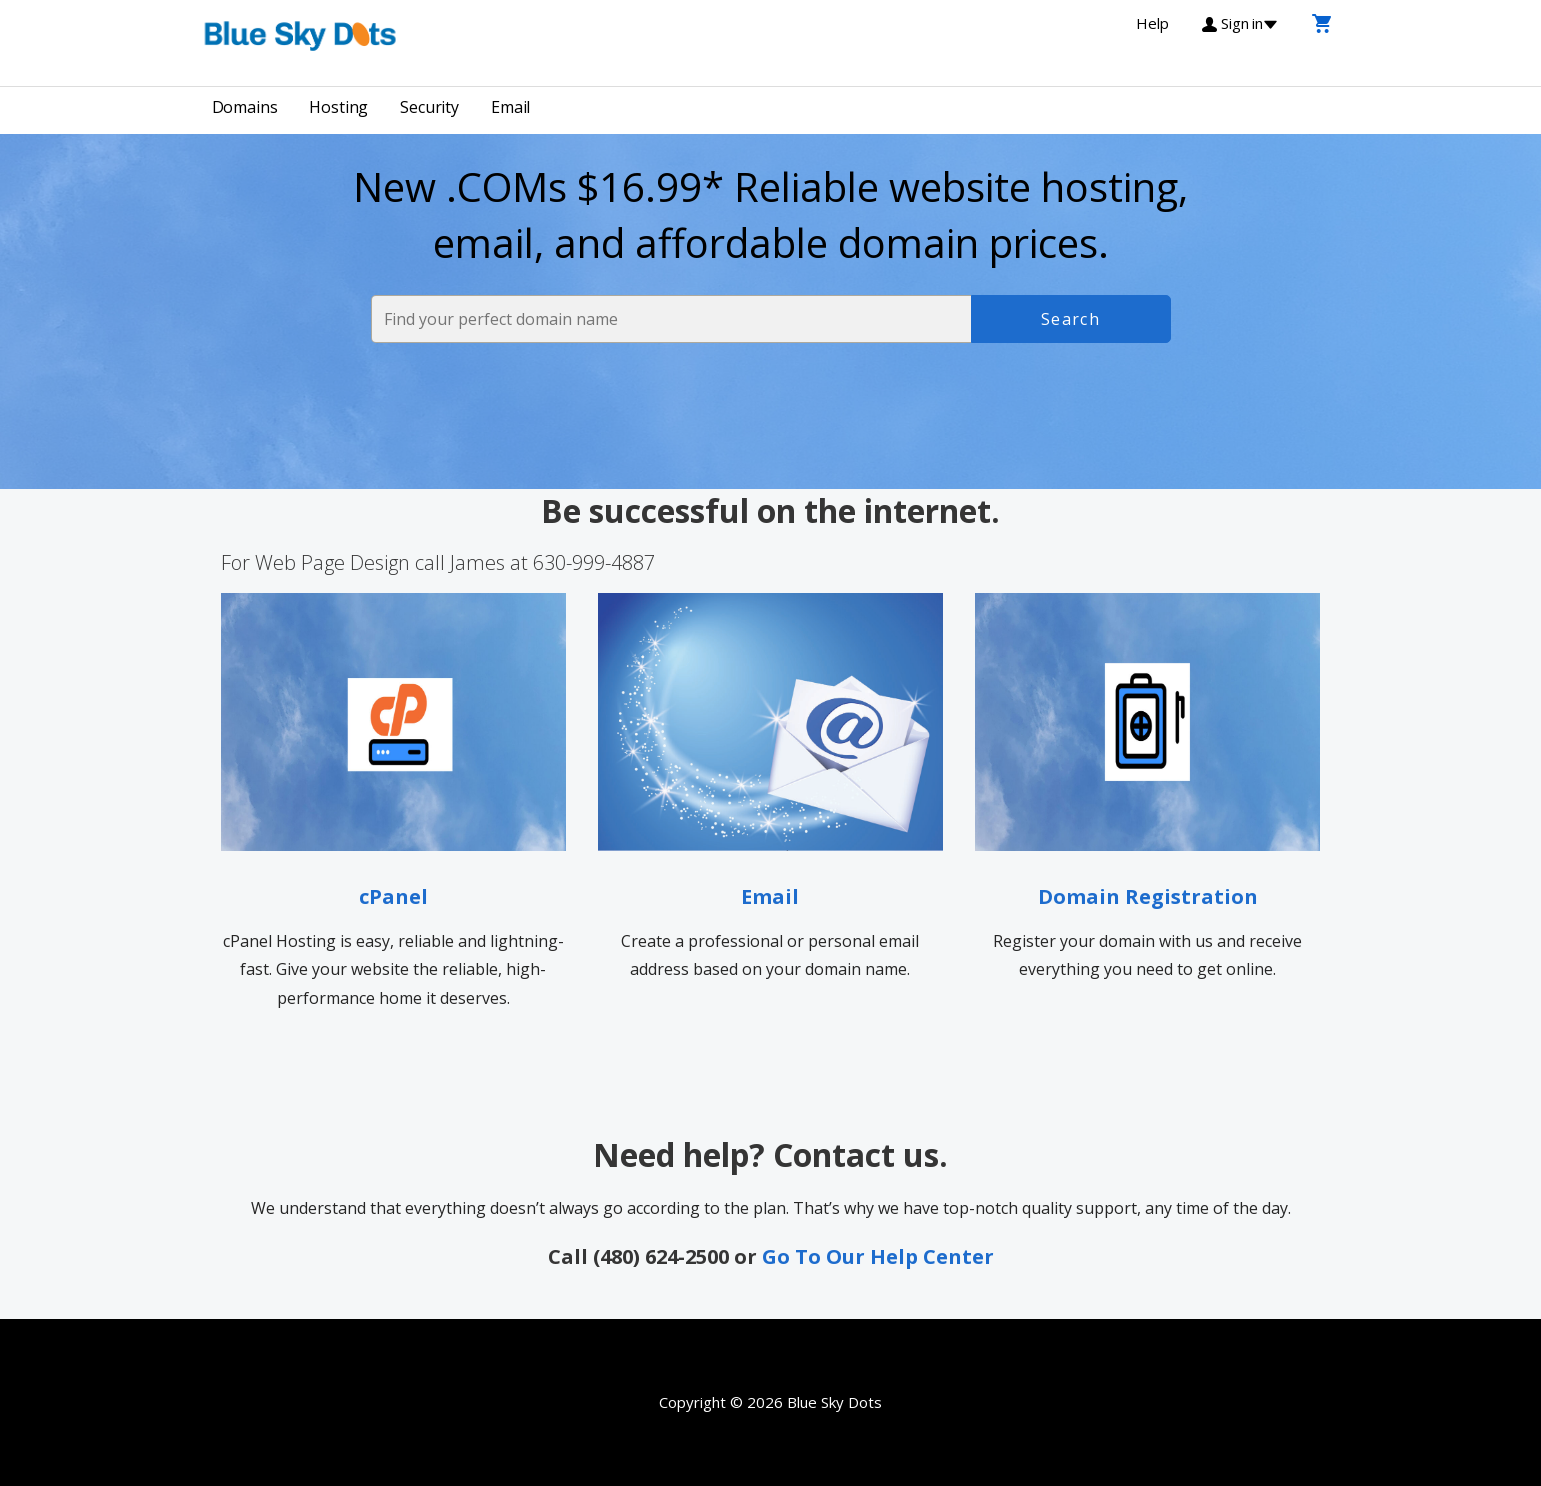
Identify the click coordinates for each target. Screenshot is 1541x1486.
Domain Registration (1148, 896)
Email (510, 107)
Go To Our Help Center (878, 1256)
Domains (245, 107)
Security (429, 107)
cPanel (393, 896)
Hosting (338, 107)
